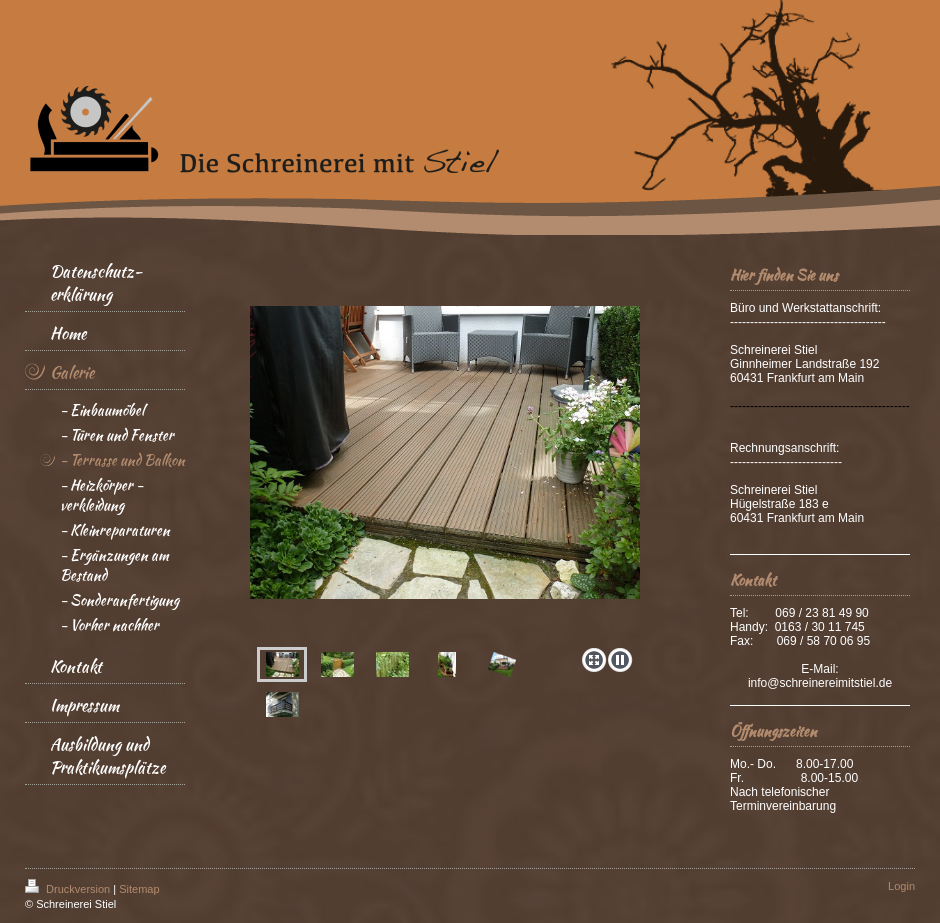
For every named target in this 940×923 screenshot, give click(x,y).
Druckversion (69, 889)
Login (901, 886)
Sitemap (139, 889)
